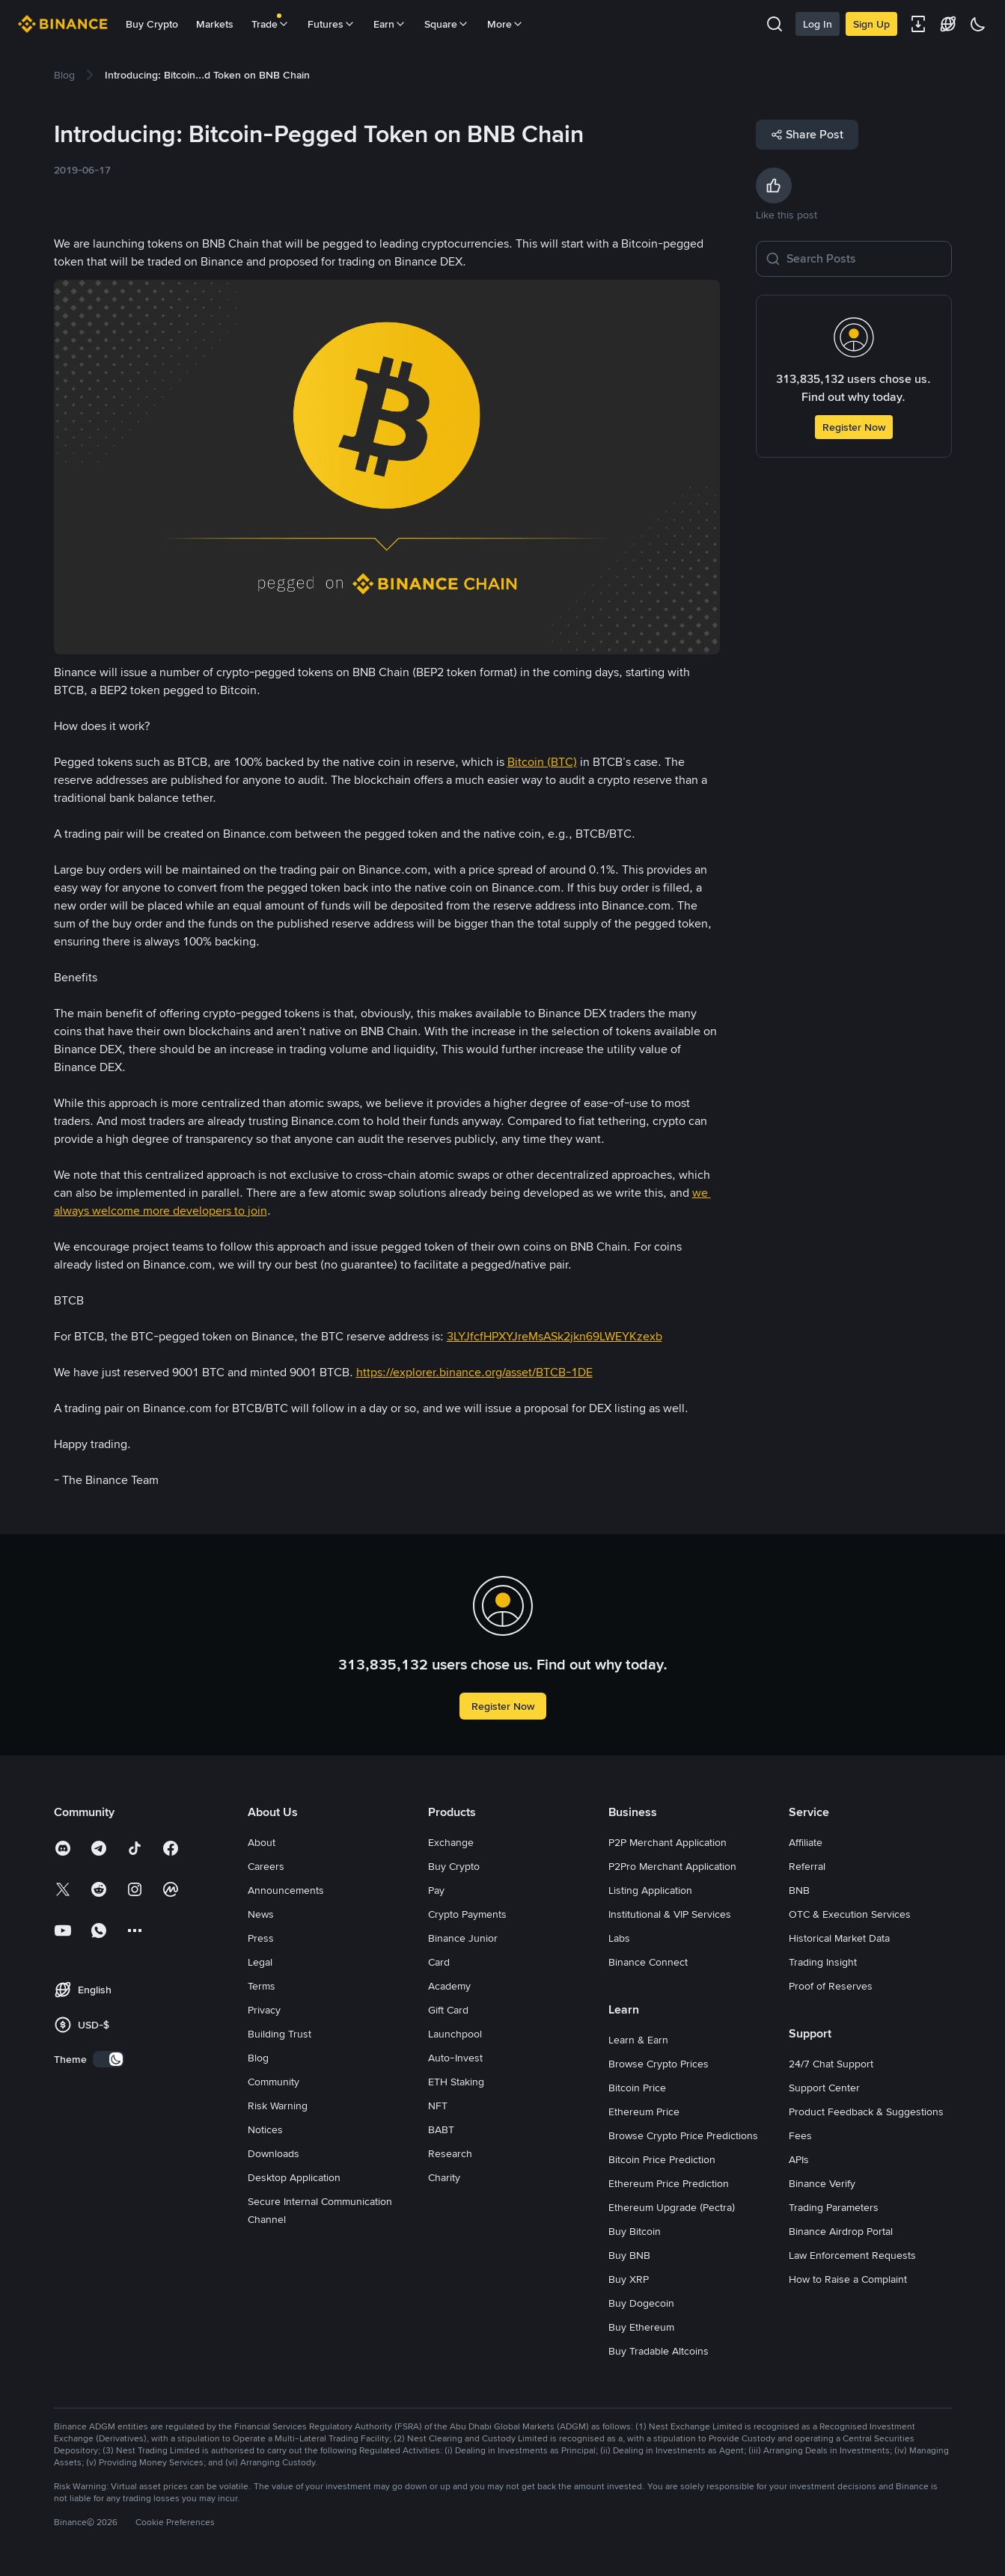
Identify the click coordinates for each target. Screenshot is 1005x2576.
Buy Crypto (152, 24)
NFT (437, 2105)
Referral (807, 1866)
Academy (449, 1986)
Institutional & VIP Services (669, 1914)
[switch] (108, 2059)
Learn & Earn (638, 2039)
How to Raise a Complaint (848, 2279)
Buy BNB (629, 2255)
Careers (266, 1866)
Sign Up (871, 24)
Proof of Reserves (831, 1986)
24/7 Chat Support (831, 2063)
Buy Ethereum (641, 2327)
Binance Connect (648, 1962)
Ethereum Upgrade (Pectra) (671, 2207)
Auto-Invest (455, 2057)
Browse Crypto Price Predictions (683, 2135)
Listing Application (650, 1890)
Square (446, 24)
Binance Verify (822, 2183)
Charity (444, 2177)
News (261, 1914)
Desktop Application (294, 2177)
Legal (260, 1962)
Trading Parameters (834, 2207)
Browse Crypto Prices (658, 2063)
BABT (441, 2129)
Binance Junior (463, 1938)
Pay (436, 1890)
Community (273, 2081)
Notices (265, 2129)
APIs (799, 2159)
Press (261, 1938)
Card (439, 1962)
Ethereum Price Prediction (668, 2183)
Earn (389, 24)
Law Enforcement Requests (852, 2255)
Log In (817, 24)
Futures (331, 24)
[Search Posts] (864, 259)
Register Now (853, 427)
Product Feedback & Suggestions (866, 2111)
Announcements (286, 1890)
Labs (619, 1938)
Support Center (824, 2087)
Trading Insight (823, 1962)
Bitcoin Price (637, 2087)
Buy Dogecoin (641, 2303)
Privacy (264, 2010)
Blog (258, 2057)
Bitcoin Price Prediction (661, 2159)
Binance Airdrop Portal (841, 2231)
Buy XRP (628, 2279)
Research (450, 2153)
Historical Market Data (839, 1938)
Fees (800, 2135)
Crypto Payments (467, 1914)
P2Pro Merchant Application (672, 1866)
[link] (64, 74)
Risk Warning (278, 2105)
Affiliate (805, 1842)
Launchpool (455, 2033)
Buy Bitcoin (634, 2231)
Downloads (273, 2153)
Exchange (451, 1842)
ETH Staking (456, 2081)
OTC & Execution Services (850, 1914)
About (261, 1842)
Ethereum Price (643, 2111)
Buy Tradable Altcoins (658, 2351)
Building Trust (279, 2033)
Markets (214, 24)
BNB (799, 1890)
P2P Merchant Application (667, 1842)
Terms (261, 1986)
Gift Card (448, 2010)
